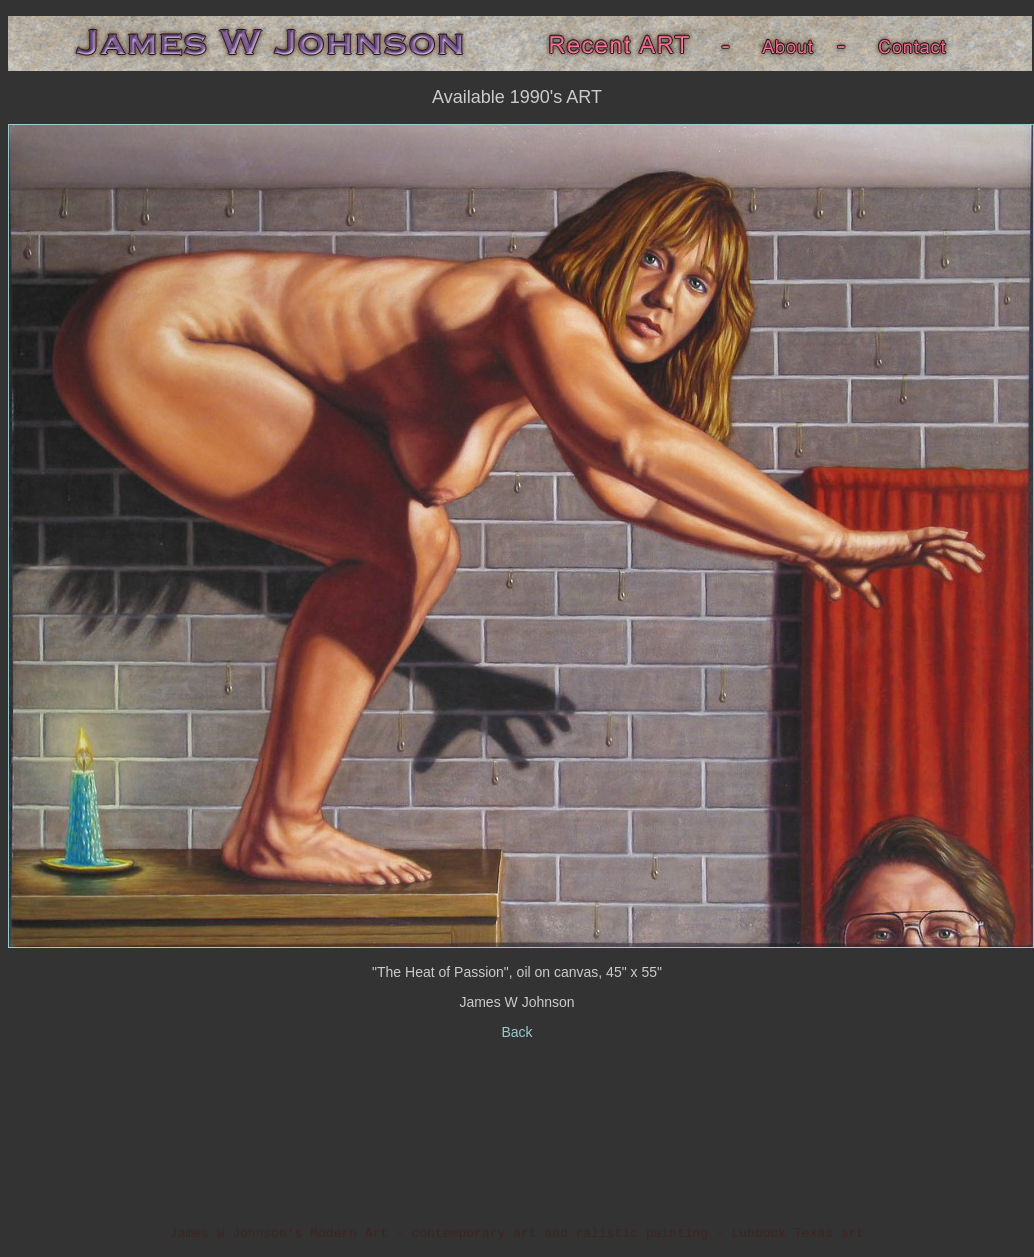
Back (516, 1032)
